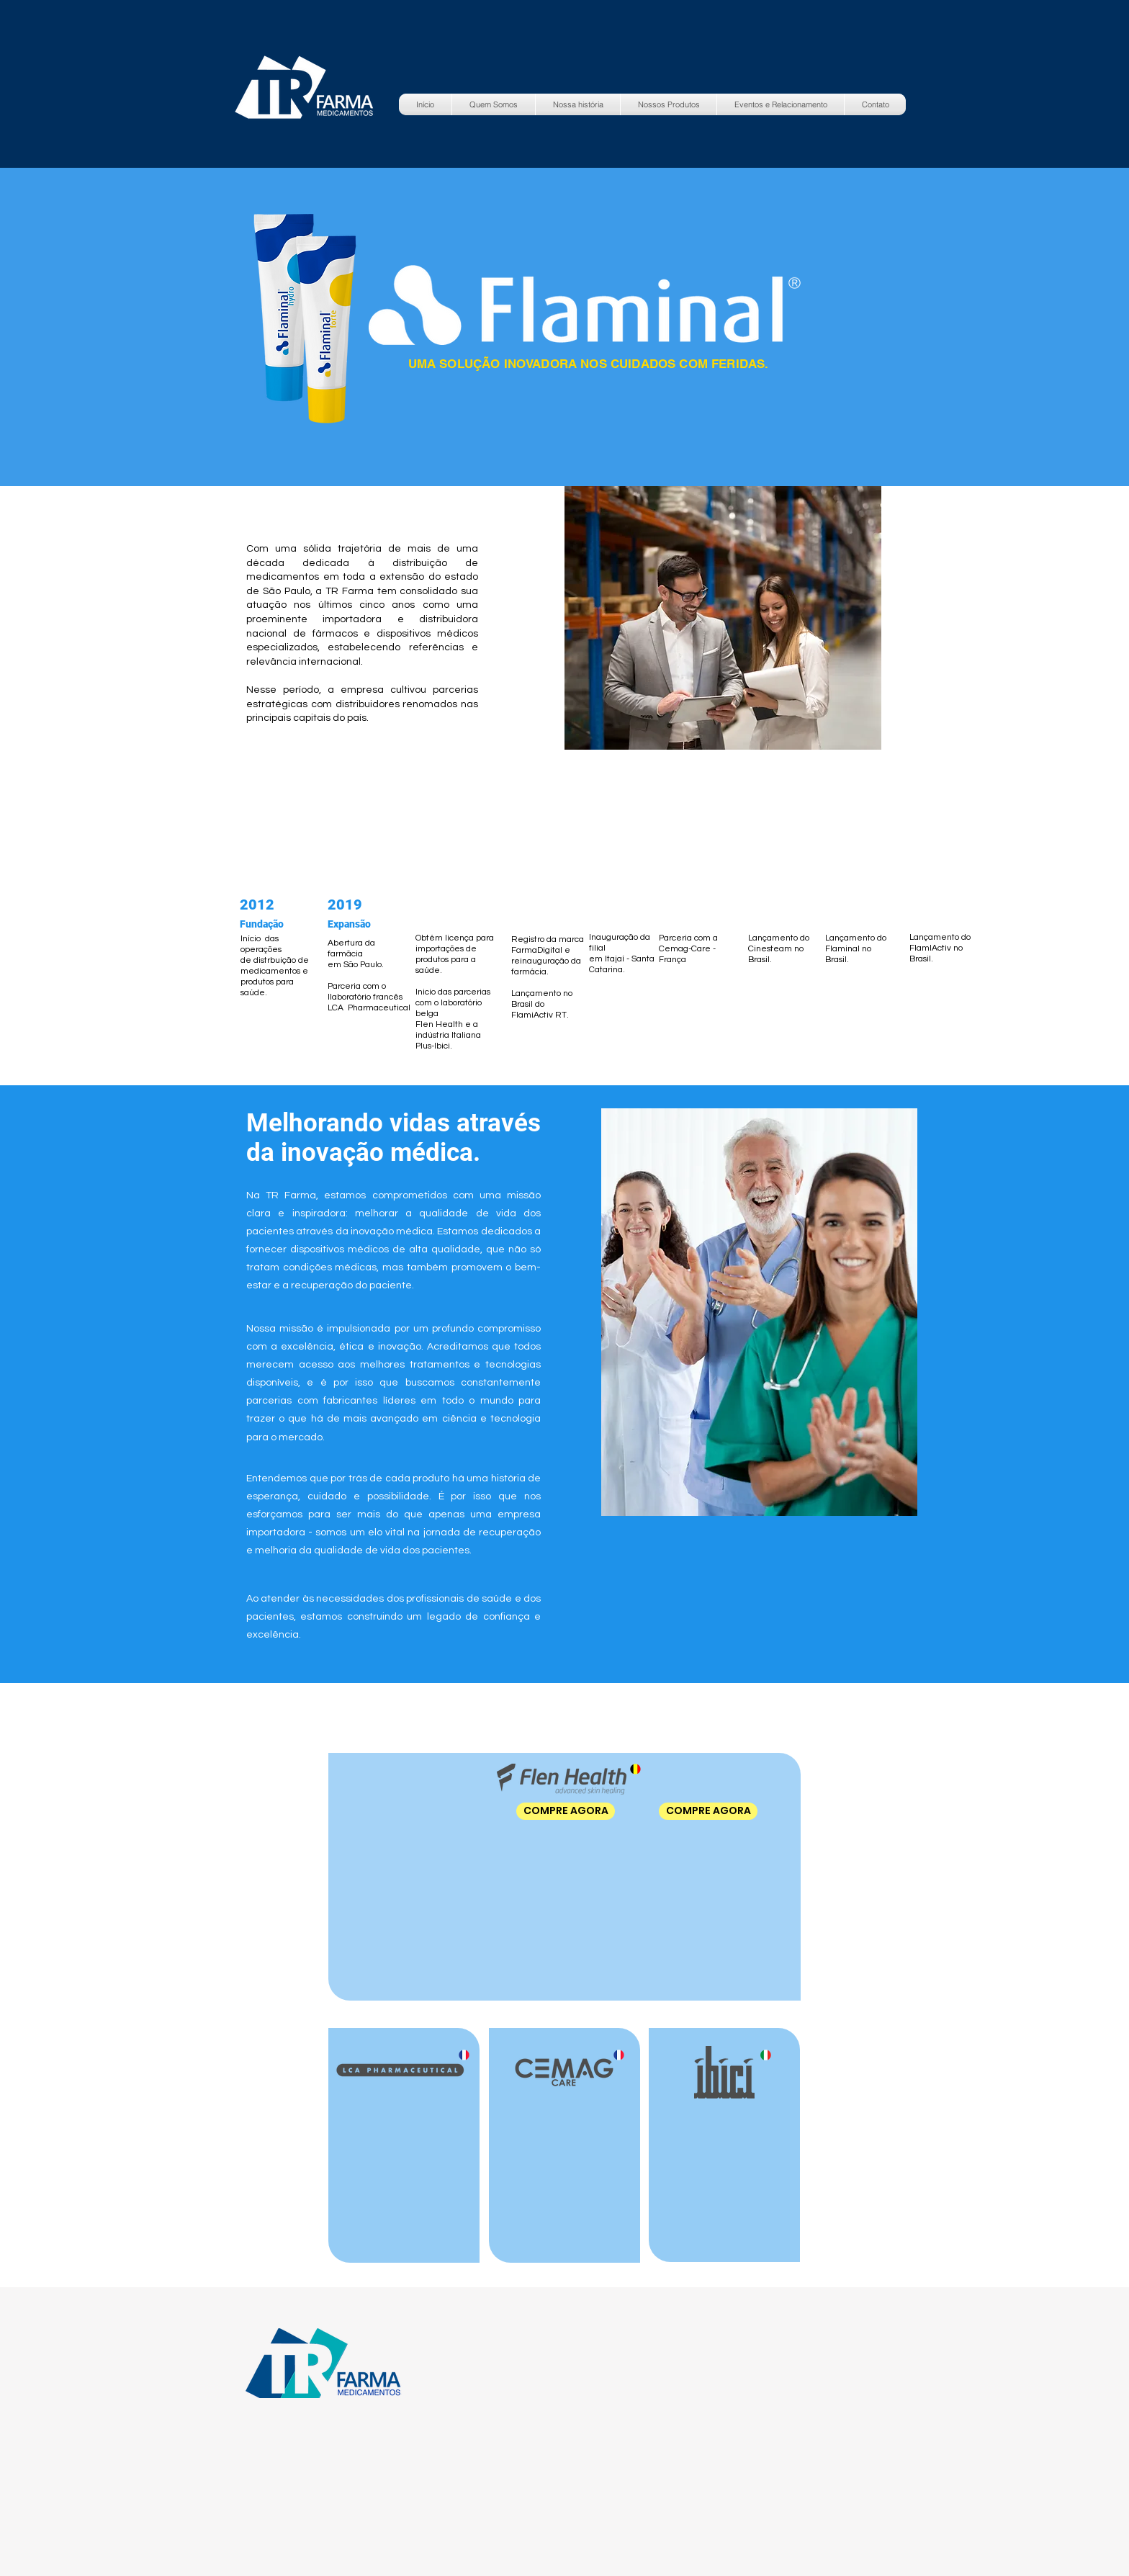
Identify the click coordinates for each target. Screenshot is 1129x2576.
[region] (741, 1271)
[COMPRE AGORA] (565, 1811)
